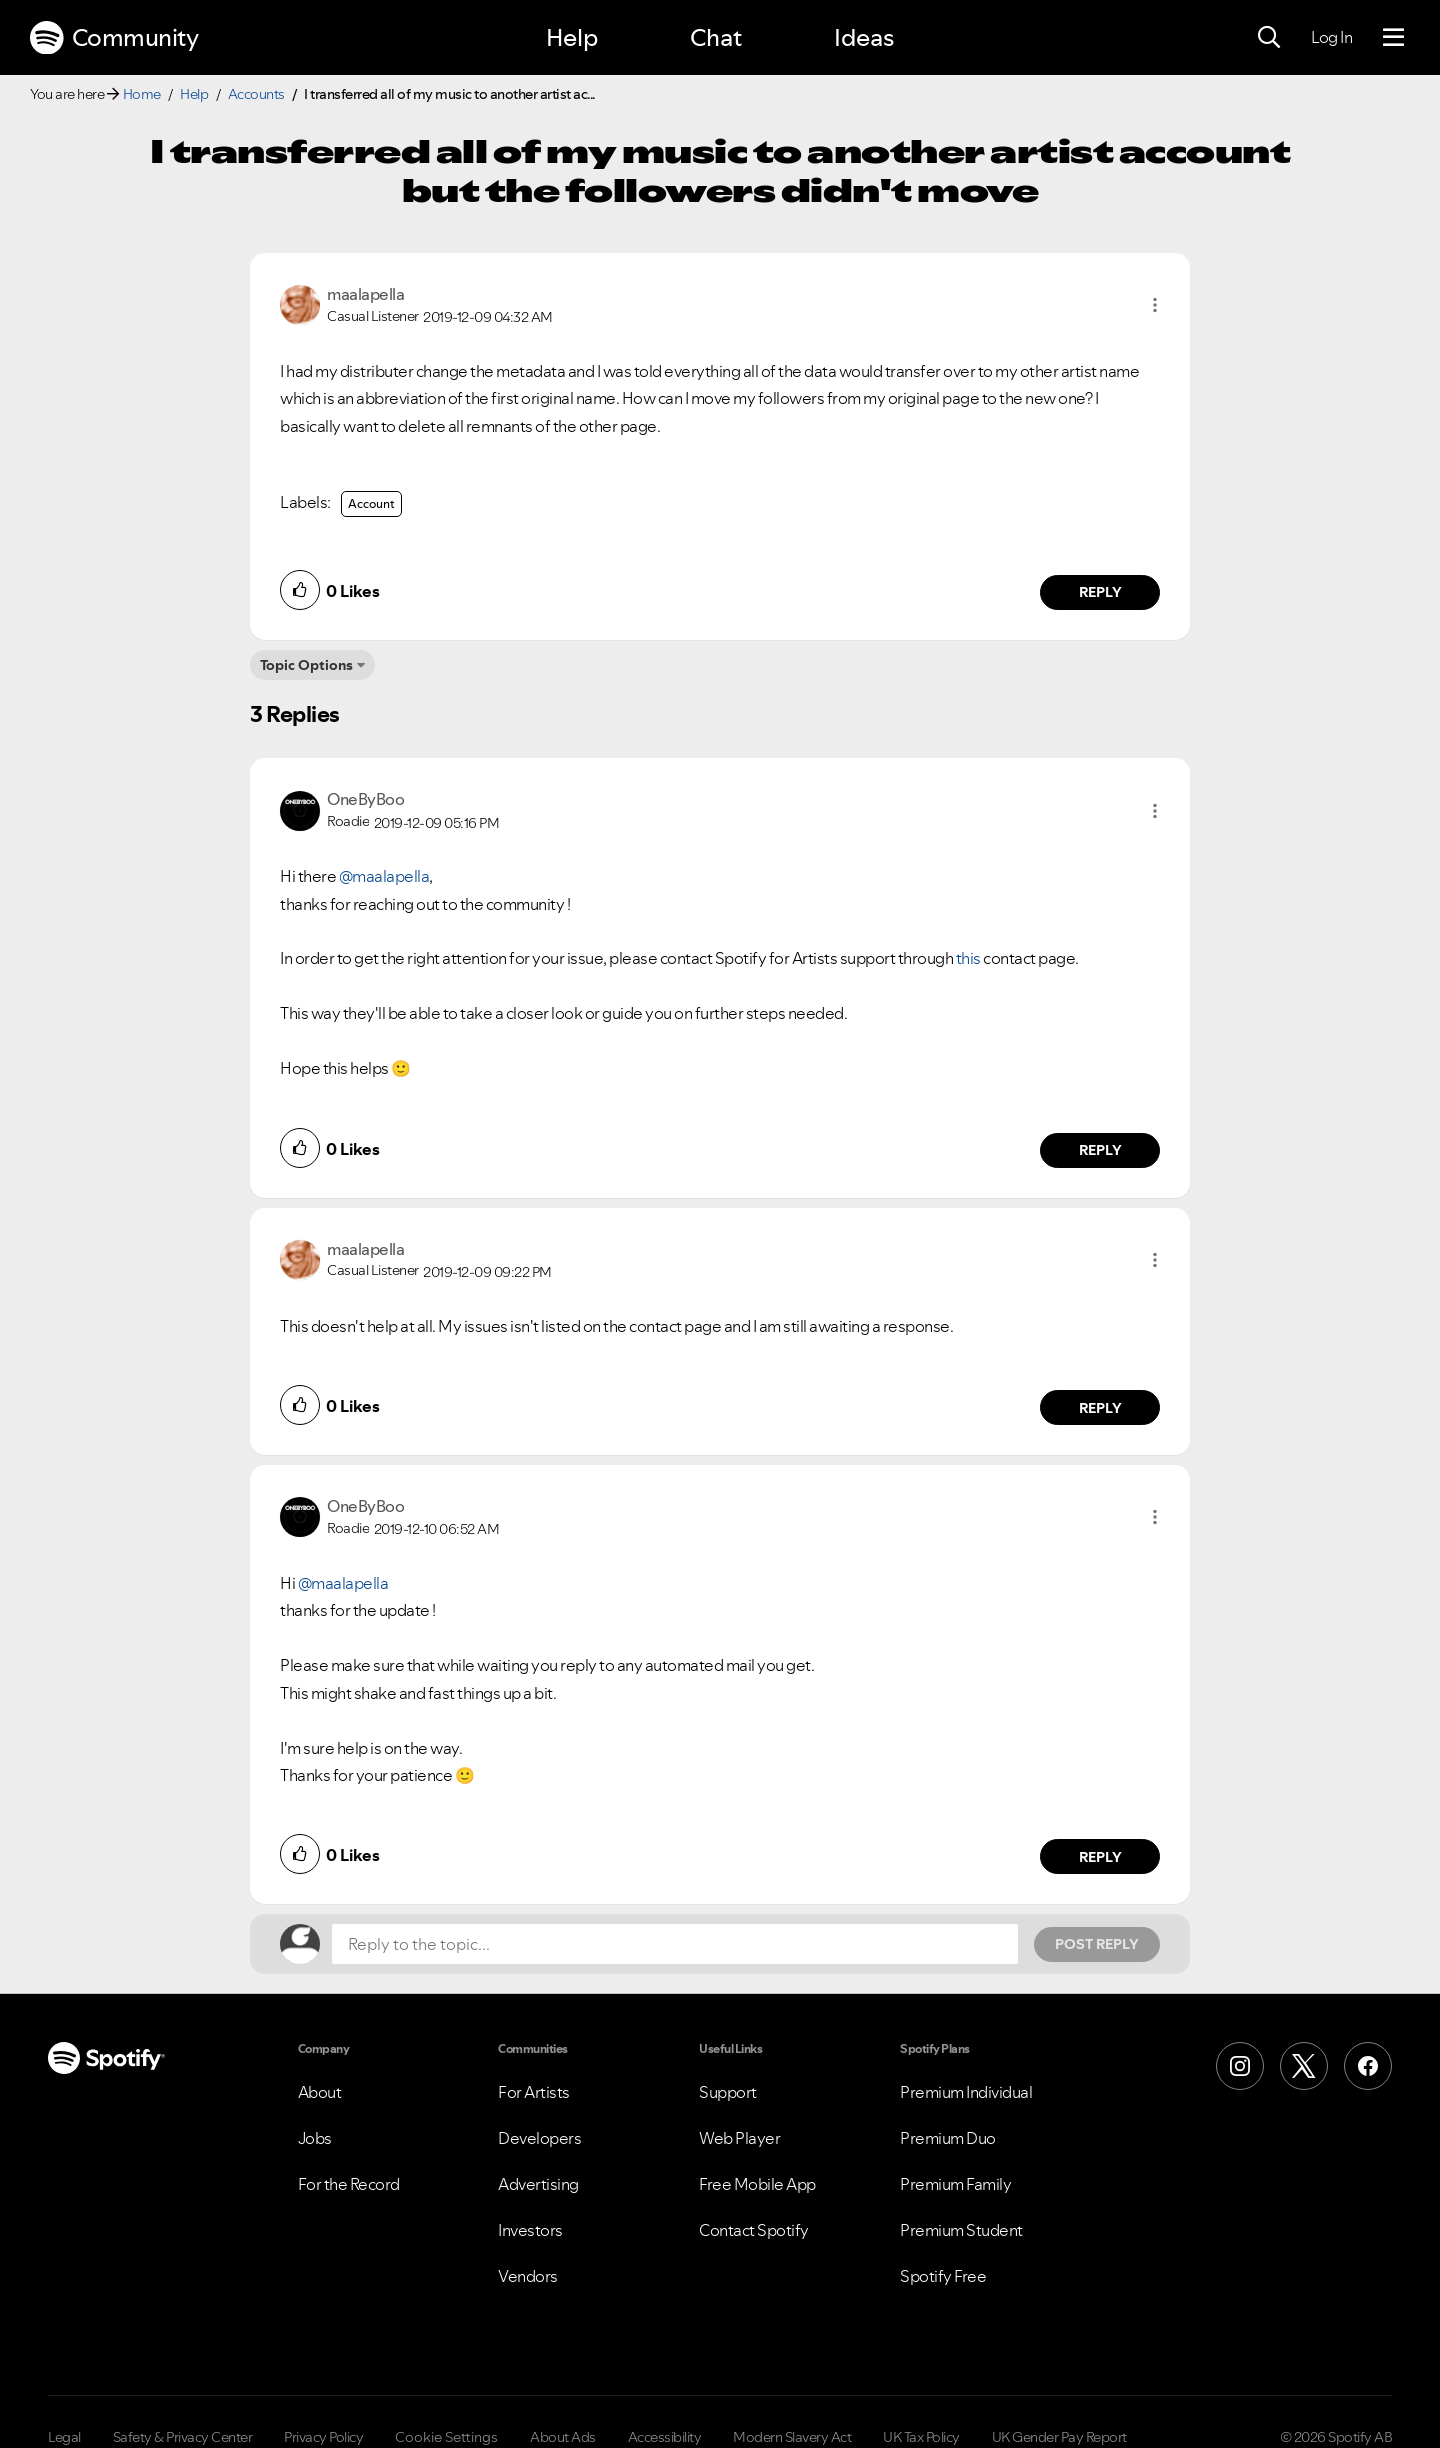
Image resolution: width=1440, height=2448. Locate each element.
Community (114, 38)
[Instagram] (1240, 2066)
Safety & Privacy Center (183, 2437)
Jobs (315, 2138)
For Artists (534, 2092)
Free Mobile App (757, 2184)
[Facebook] (1368, 2066)
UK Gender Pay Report (1059, 2437)
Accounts (256, 94)
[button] (1155, 305)
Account (371, 503)
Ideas (864, 37)
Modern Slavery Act (792, 2437)
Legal (64, 2437)
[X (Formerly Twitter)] (1304, 2066)
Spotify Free (943, 2276)
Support (728, 2092)
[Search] (1269, 38)
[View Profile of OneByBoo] (365, 799)
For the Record (349, 2184)
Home (142, 94)
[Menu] (1393, 38)
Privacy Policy (323, 2437)
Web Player (739, 2138)
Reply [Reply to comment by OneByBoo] (1100, 1150)
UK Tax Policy (921, 2437)
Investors (530, 2230)
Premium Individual (966, 2092)
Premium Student (961, 2230)
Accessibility (665, 2437)
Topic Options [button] (306, 665)
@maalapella (384, 876)
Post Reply (1097, 1944)
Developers (539, 2138)
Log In (1331, 37)
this (968, 958)
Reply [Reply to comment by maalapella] (1100, 592)
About (320, 2092)
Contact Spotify (754, 2230)
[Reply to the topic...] (675, 1944)
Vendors (528, 2276)
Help (572, 37)
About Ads (563, 2437)
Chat (716, 37)
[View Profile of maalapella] (365, 294)
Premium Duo (948, 2138)
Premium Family (955, 2184)
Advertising (538, 2184)
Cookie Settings (446, 2437)
